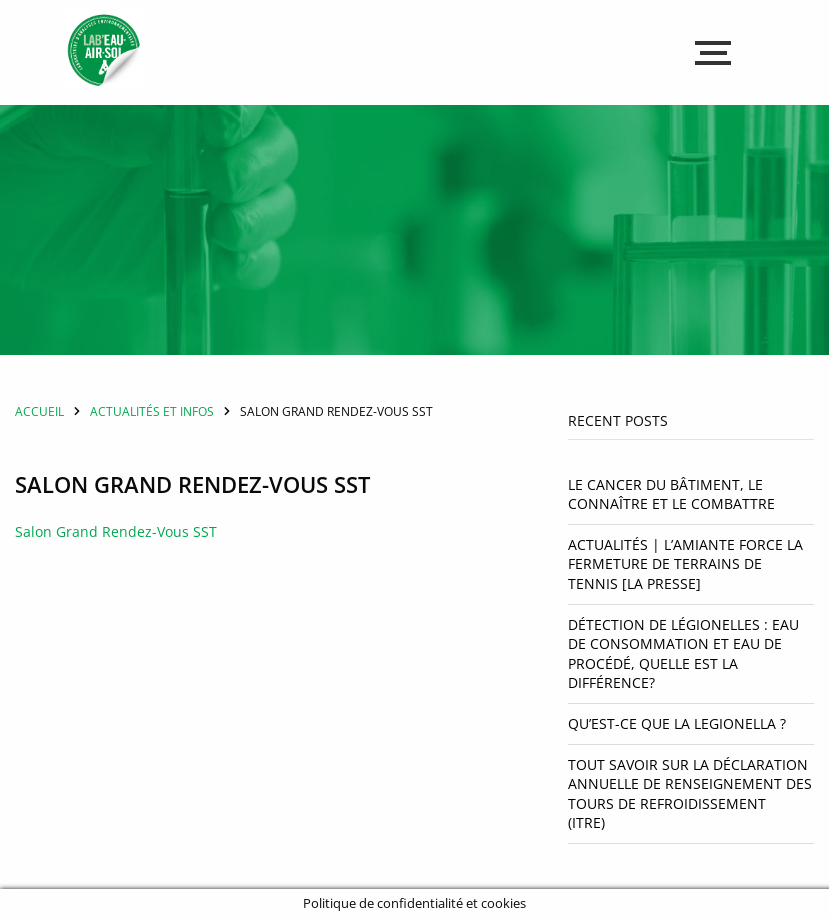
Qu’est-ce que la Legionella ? (679, 723)
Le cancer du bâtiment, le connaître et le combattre (671, 494)
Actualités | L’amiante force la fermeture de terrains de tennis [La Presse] (685, 564)
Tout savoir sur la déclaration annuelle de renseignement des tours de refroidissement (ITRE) (690, 794)
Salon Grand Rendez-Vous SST (116, 531)
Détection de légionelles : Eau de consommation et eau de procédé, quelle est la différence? (683, 654)
